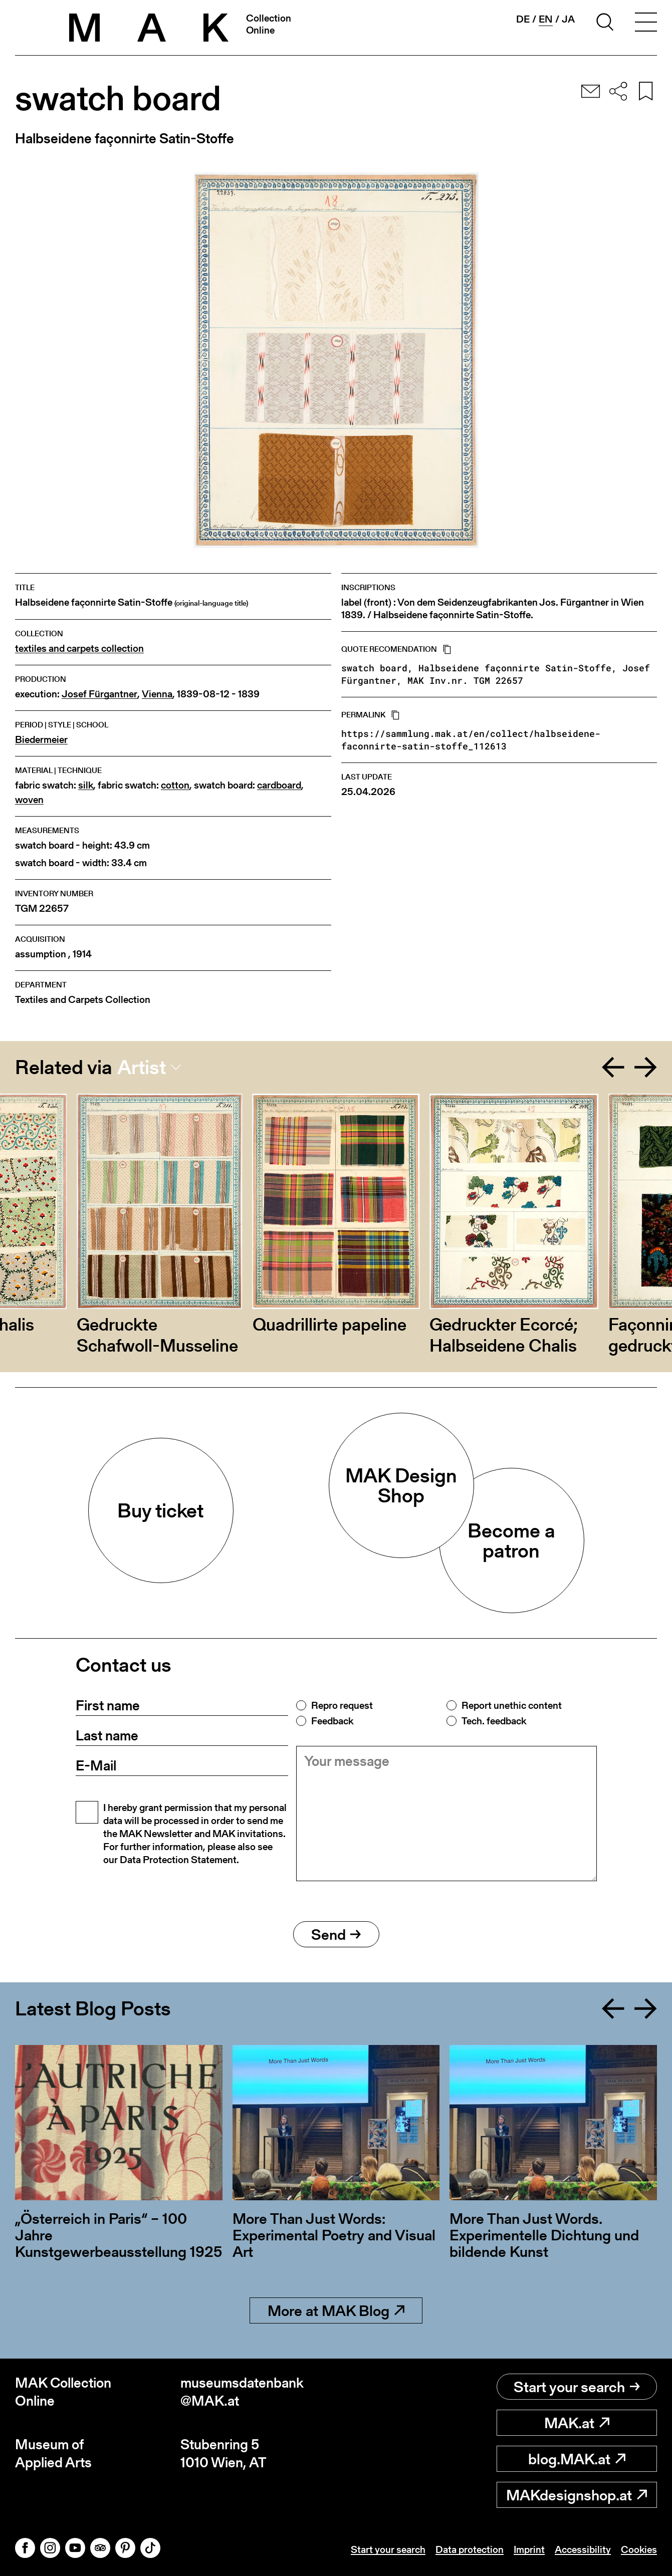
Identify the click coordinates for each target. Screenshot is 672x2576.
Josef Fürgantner (99, 694)
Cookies (639, 2549)
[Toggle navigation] (646, 24)
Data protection (469, 2549)
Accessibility (583, 2549)
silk (85, 785)
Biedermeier (41, 739)
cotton (175, 785)
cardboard (279, 785)
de (523, 19)
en (546, 19)
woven (29, 800)
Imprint (529, 2549)
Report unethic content (512, 1705)
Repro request (342, 1705)
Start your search (577, 2386)
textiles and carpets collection (79, 648)
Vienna (157, 694)
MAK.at (576, 2422)
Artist (141, 1067)
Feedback (332, 1721)
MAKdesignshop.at (576, 2494)
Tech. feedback (494, 1721)
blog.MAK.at (576, 2458)
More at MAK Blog (336, 2310)
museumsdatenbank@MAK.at (242, 2392)
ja (568, 19)
